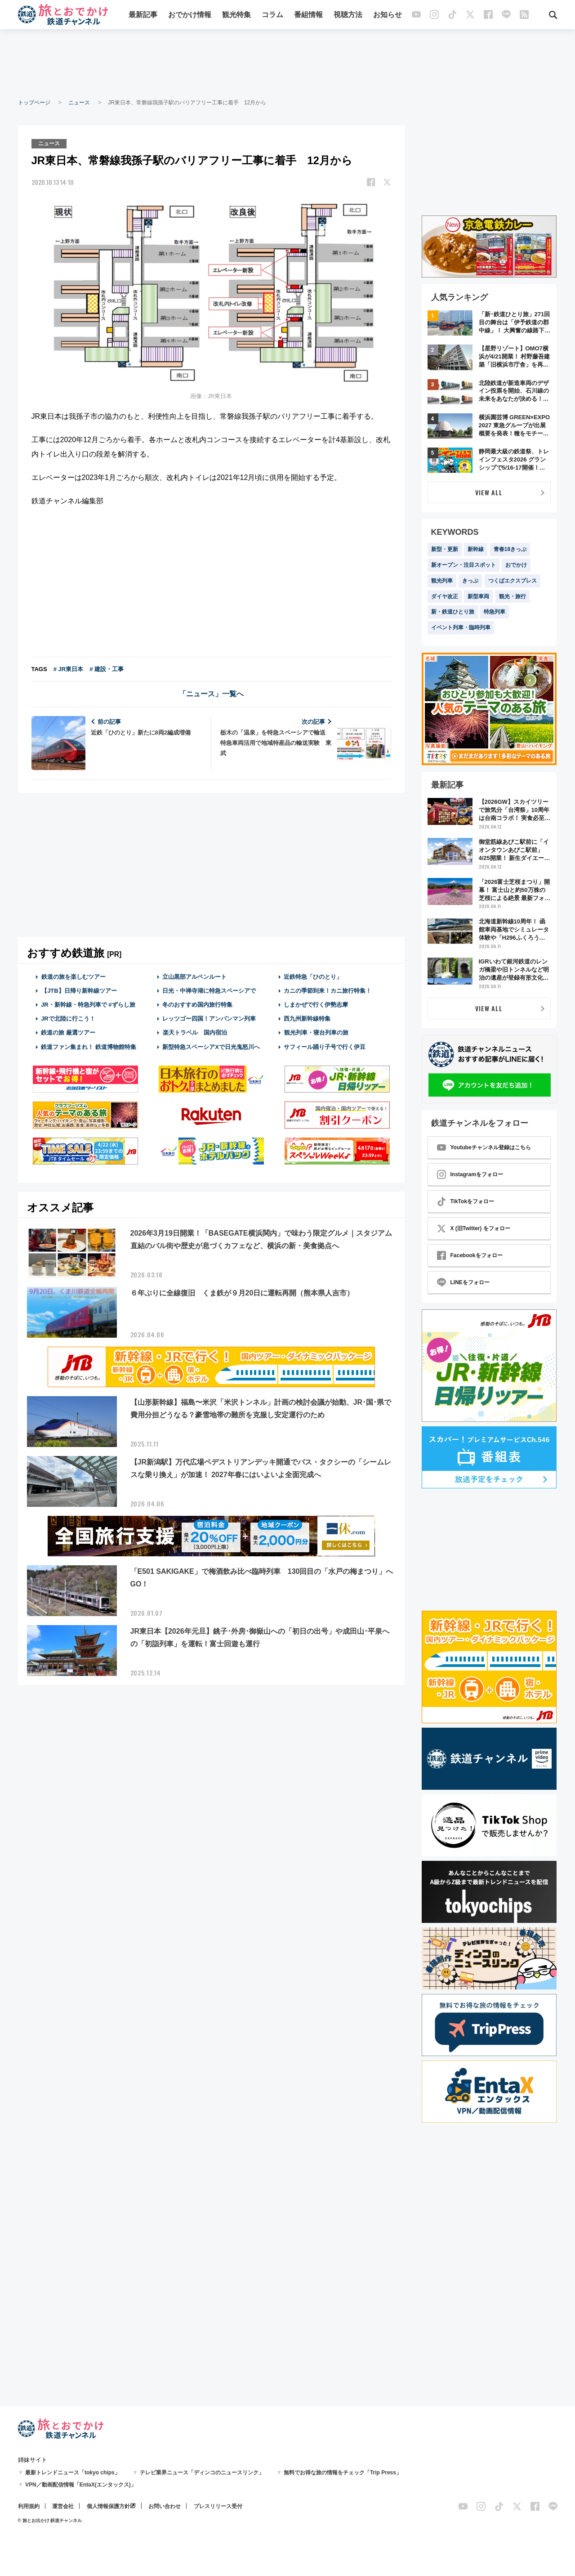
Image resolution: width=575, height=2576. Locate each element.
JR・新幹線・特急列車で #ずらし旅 (88, 1004)
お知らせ (387, 14)
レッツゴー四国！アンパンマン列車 (209, 1018)
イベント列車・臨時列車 (460, 627)
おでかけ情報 (189, 14)
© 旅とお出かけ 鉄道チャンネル (50, 2520)
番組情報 (308, 14)
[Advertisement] (287, 63)
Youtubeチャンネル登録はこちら (484, 1147)
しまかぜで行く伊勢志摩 (316, 1004)
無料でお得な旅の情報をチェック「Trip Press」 (342, 2472)
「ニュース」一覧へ (211, 694)
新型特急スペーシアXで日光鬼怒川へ (211, 1047)
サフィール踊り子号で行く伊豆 (325, 1047)
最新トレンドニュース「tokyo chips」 (72, 2472)
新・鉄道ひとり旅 (452, 612)
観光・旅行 (512, 596)
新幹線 (476, 549)
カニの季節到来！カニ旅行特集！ (327, 990)
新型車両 (478, 596)
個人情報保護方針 (108, 2506)
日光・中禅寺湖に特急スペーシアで (209, 990)
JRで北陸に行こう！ (68, 1018)
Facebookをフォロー (470, 1255)
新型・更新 (444, 549)
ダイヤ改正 (444, 596)
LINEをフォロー (463, 1282)
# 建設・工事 (106, 669)
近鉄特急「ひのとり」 (313, 976)
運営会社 (63, 2506)
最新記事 (143, 14)
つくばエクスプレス (512, 581)
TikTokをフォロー (466, 1201)
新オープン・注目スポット (463, 565)
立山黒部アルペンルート (194, 976)
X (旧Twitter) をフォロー (473, 1228)
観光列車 (442, 581)
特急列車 (494, 612)
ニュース (79, 102)
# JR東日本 (68, 669)
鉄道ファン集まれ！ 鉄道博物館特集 (88, 1047)
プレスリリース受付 (218, 2506)
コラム (272, 14)
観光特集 (236, 14)
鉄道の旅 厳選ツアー (68, 1032)
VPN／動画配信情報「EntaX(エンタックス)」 (80, 2485)
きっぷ (470, 581)
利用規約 (29, 2506)
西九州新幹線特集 (307, 1018)
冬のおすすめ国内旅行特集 (197, 1004)
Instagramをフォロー (470, 1174)
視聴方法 (348, 14)
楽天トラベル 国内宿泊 (194, 1032)
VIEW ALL (489, 492)
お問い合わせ (164, 2506)
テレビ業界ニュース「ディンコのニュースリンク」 (202, 2472)
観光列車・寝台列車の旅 (316, 1032)
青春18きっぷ (510, 549)
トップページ (34, 102)
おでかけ (516, 565)
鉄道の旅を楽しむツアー (73, 976)
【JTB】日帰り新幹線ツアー (79, 990)
